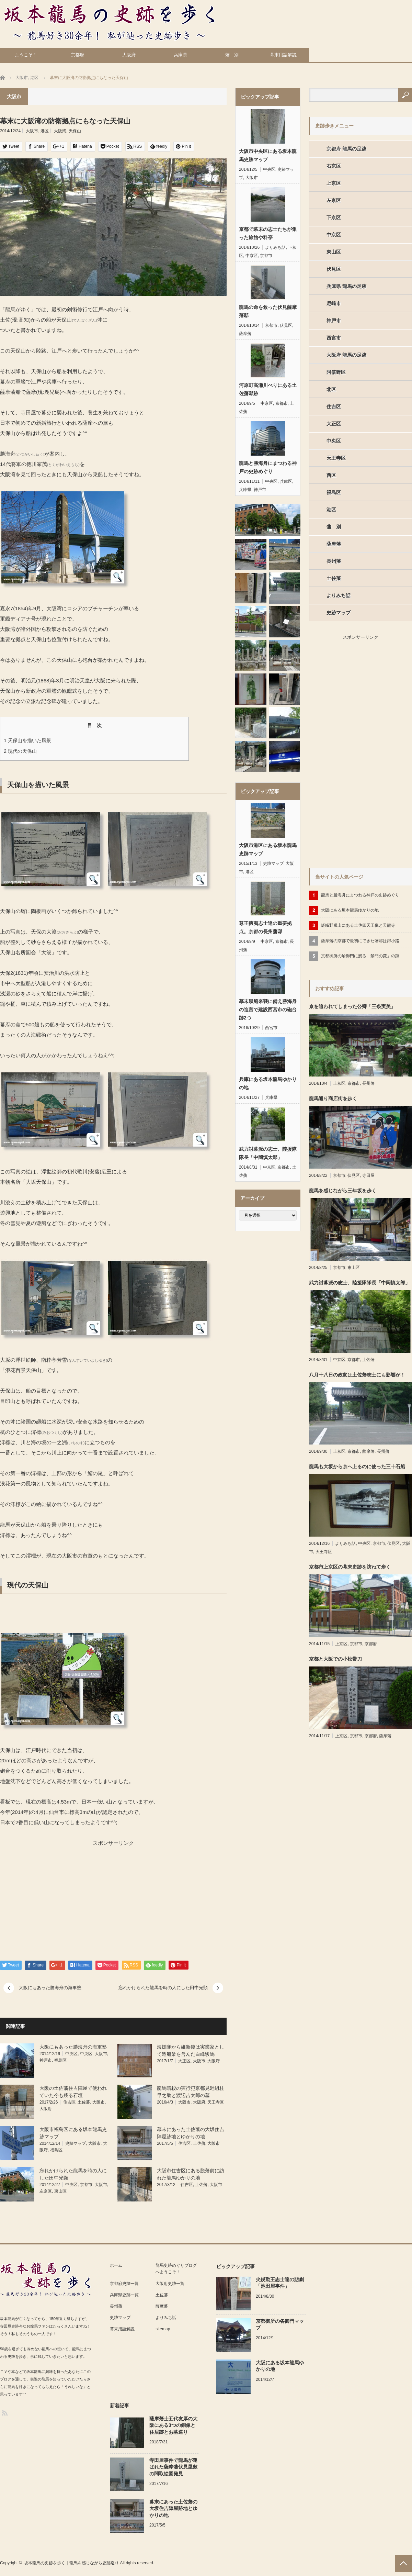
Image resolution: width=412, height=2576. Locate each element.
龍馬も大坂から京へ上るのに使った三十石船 (357, 1466)
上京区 (334, 183)
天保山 (75, 131)
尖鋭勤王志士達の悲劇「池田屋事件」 (280, 2283)
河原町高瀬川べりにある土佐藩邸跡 (268, 389)
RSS (4, 2412)
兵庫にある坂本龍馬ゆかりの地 (268, 1083)
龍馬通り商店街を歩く (333, 1098)
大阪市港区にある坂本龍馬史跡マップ (268, 849)
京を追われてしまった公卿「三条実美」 (352, 1006)
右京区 (334, 166)
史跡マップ (75, 2143)
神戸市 (45, 2060)
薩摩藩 (245, 333)
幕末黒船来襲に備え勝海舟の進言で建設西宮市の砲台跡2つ (268, 1010)
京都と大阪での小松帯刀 (335, 1659)
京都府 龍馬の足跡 (346, 149)
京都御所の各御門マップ (280, 2324)
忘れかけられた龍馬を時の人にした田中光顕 (163, 1987)
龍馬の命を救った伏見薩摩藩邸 (268, 311)
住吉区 (69, 2102)
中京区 (251, 255)
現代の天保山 (20, 751)
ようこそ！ (26, 54)
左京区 (45, 2191)
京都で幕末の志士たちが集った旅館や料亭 (268, 233)
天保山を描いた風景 (27, 740)
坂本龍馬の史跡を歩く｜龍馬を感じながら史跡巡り (71, 2563)
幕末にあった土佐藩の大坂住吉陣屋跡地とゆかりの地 (173, 2508)
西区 (331, 475)
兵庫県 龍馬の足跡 (346, 286)
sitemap (163, 2329)
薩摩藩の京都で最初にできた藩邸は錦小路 (360, 940)
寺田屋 (368, 1175)
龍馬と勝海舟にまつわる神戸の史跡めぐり (268, 467)
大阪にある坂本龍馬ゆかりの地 (350, 910)
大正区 (184, 2061)
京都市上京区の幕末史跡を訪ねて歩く (350, 1567)
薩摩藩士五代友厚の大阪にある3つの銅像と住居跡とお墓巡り (173, 2425)
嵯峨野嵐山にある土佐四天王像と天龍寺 (358, 925)
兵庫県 (180, 54)
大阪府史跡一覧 (170, 2283)
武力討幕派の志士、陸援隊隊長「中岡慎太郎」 (268, 1153)
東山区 (60, 2191)
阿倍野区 (336, 372)
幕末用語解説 (283, 54)
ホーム (116, 2265)
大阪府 (129, 54)
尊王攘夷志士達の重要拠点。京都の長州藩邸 (265, 927)
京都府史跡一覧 (124, 2283)
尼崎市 (334, 303)
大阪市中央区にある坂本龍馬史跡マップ (268, 155)
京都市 (86, 2184)
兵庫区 (286, 481)
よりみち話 (275, 247)
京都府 (77, 54)
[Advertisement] (54, 1896)
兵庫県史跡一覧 (124, 2295)
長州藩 (334, 561)
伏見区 (286, 325)
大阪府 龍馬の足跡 (346, 355)
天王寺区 (215, 2102)
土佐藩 (84, 2102)
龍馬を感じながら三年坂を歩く (342, 1190)
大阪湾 (60, 131)
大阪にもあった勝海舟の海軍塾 (50, 1987)
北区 (331, 389)
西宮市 (271, 1027)
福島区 (60, 2060)
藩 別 (232, 54)
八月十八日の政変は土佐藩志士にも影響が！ (357, 1375)
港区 (45, 131)
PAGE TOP (403, 2563)
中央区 (71, 2053)
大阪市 (32, 131)
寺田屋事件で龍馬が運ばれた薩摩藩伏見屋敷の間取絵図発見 (173, 2466)
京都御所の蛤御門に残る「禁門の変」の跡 (360, 956)
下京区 (334, 217)
